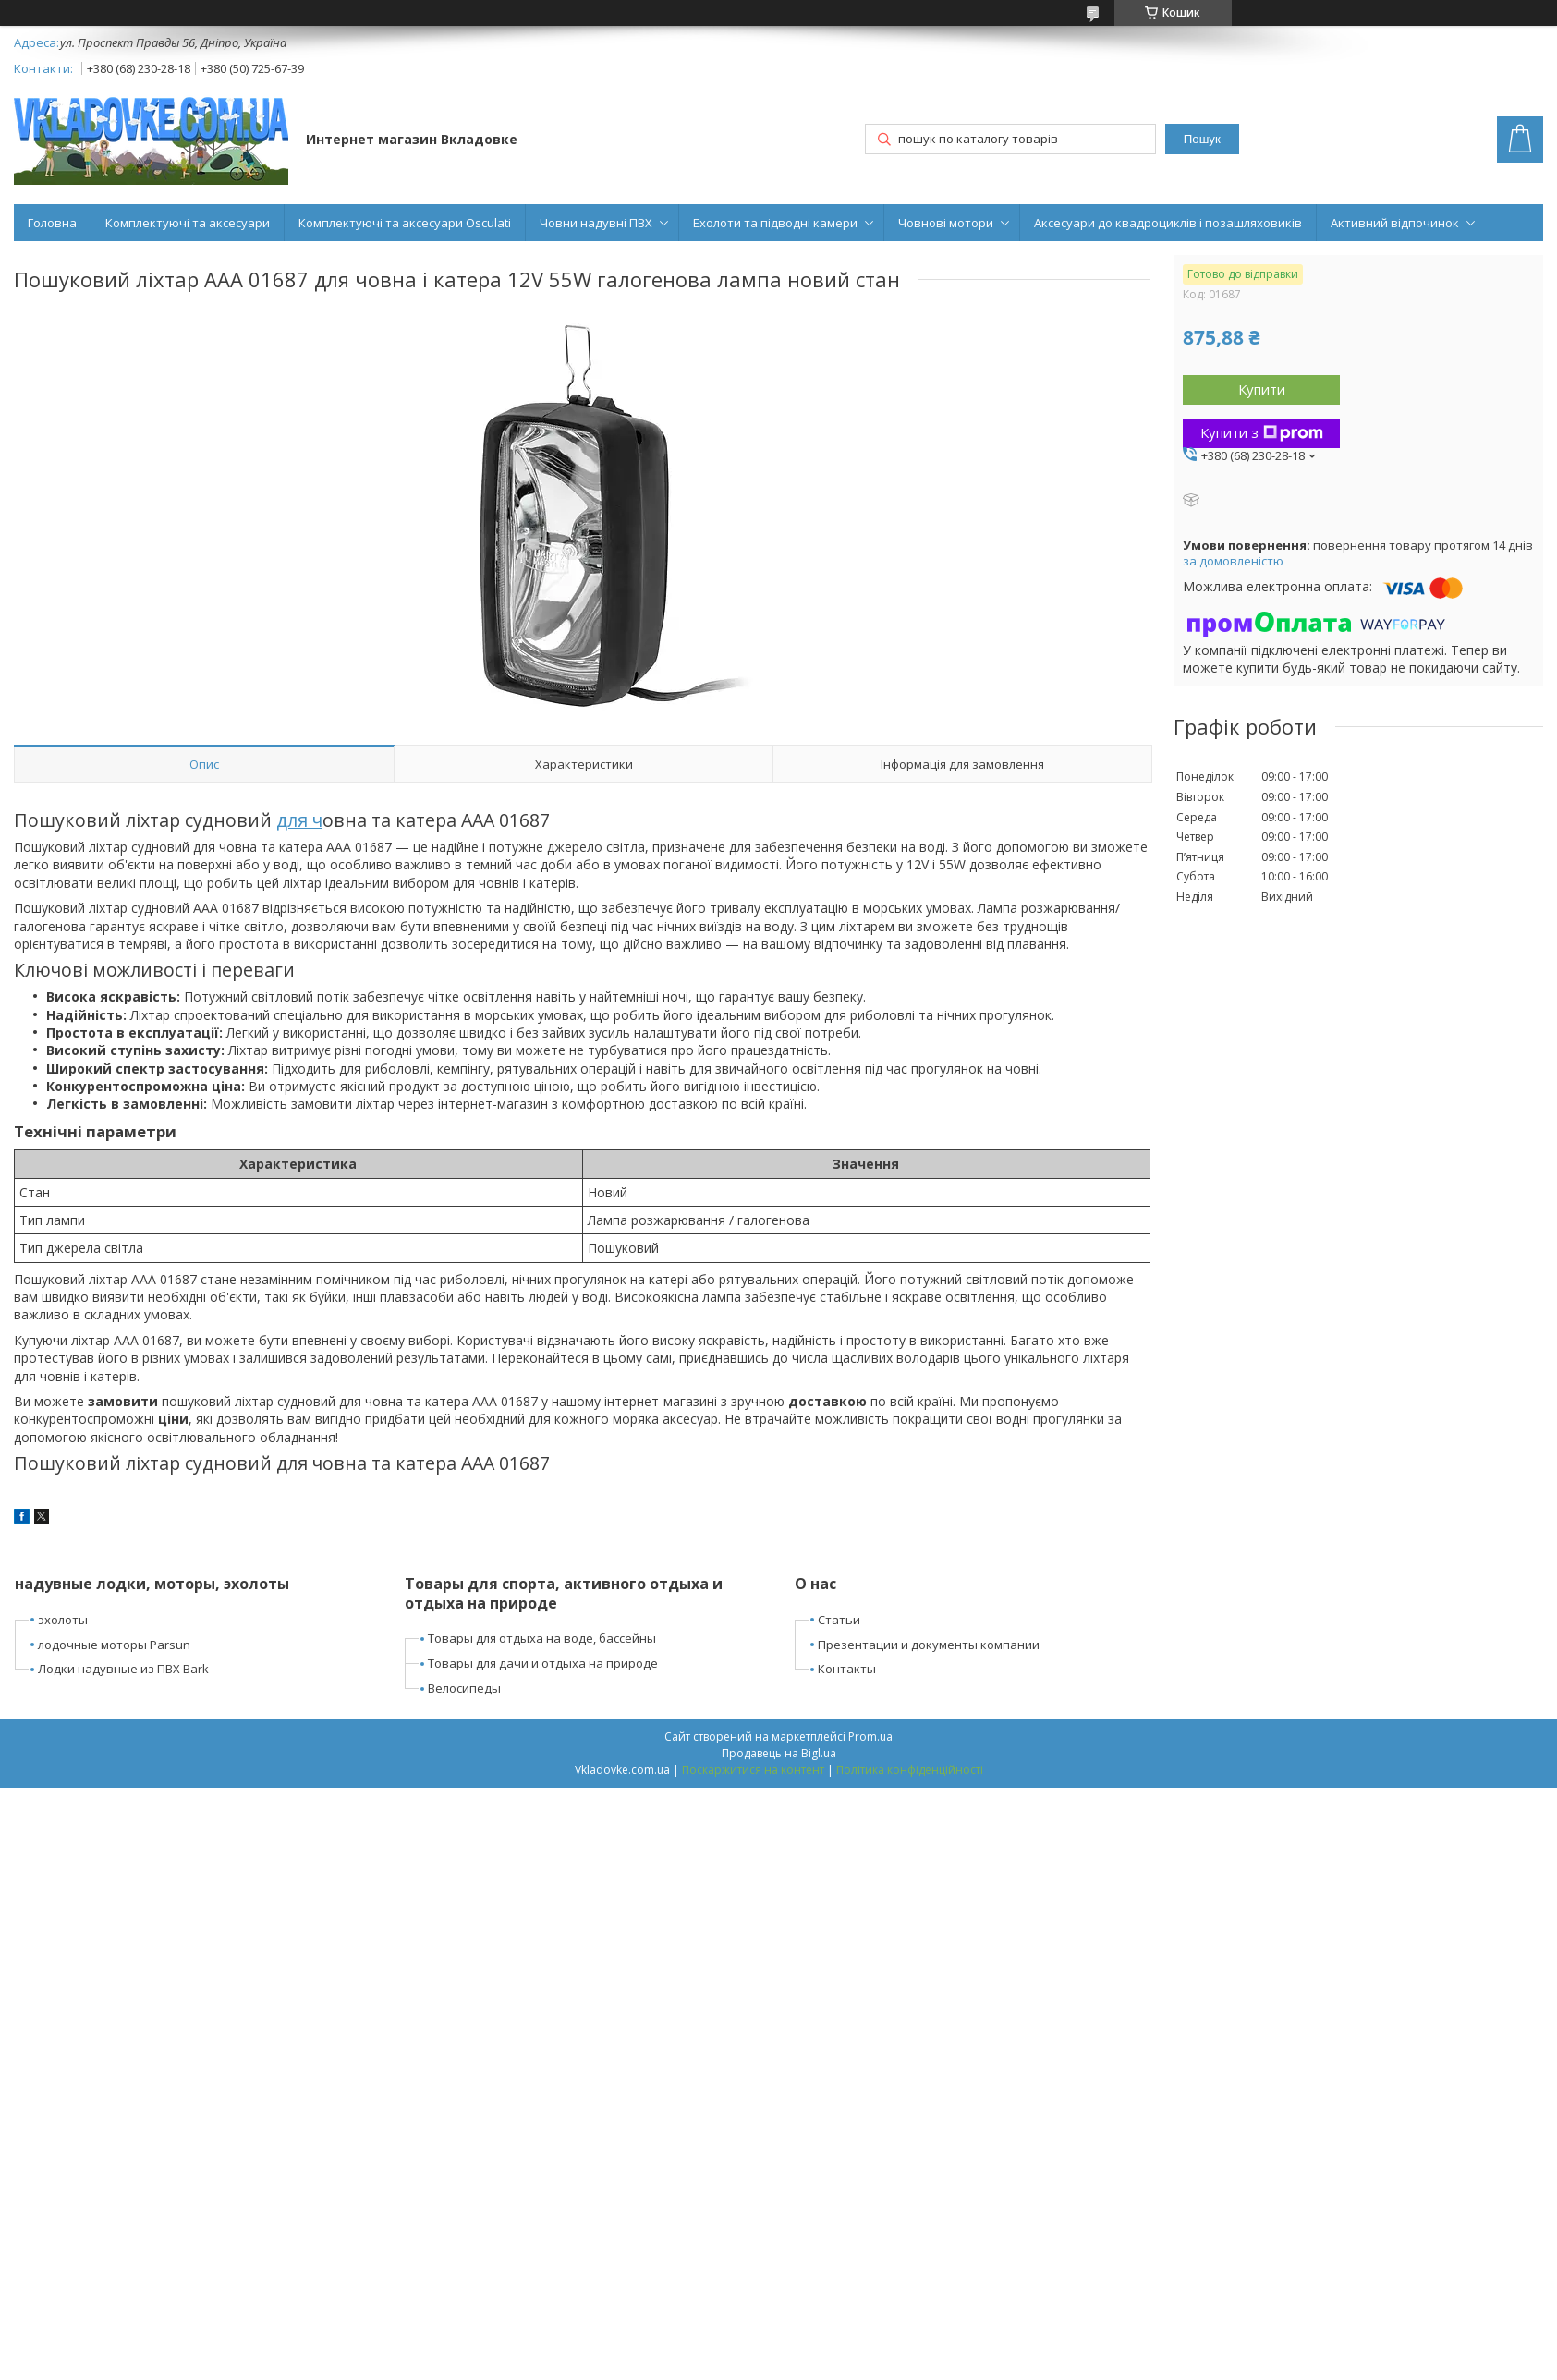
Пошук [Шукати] (1202, 139)
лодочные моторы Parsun (114, 1644)
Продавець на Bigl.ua (779, 1753)
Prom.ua (870, 1736)
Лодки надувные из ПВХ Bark (123, 1668)
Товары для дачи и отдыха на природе (543, 1663)
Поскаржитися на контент (753, 1770)
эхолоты (63, 1619)
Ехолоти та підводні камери (775, 222)
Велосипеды (464, 1688)
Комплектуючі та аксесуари (187, 222)
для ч (299, 820)
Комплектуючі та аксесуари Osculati (404, 222)
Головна (52, 222)
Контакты (847, 1668)
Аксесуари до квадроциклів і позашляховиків (1168, 222)
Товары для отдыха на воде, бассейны (542, 1638)
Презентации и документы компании (929, 1644)
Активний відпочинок (1395, 222)
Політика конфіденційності (909, 1770)
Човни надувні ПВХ (596, 222)
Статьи (839, 1619)
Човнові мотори (945, 222)
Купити (1261, 389)
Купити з (1261, 432)
